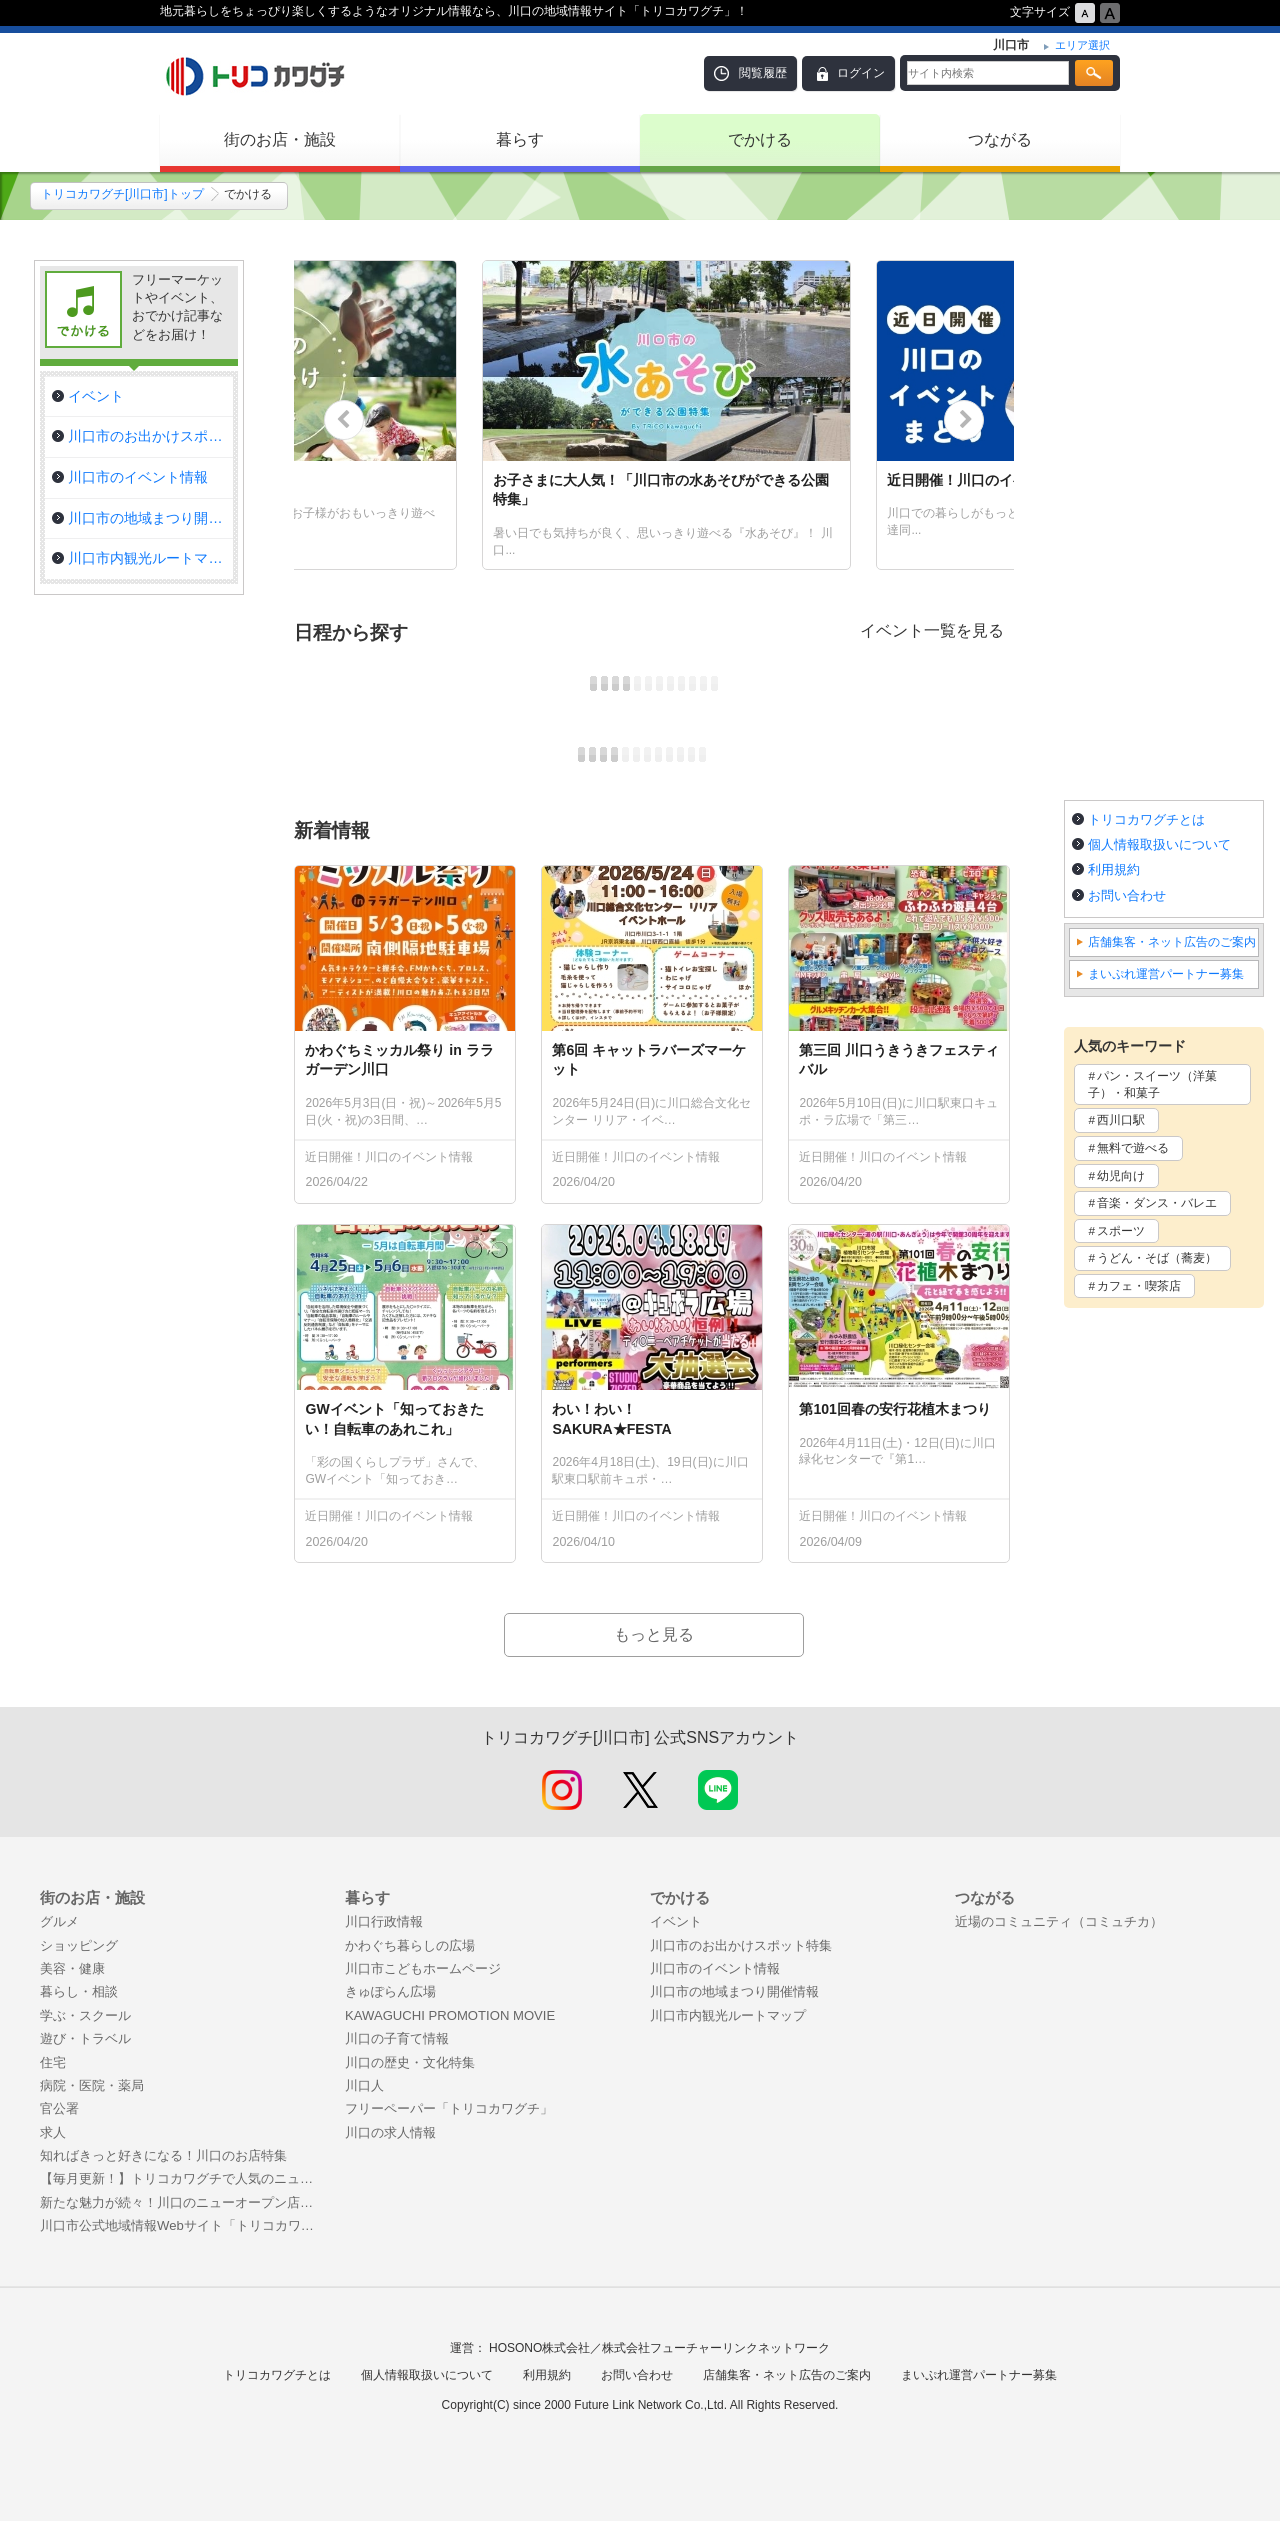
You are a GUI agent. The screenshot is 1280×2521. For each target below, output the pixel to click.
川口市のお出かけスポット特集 (741, 1945)
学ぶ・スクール (85, 2015)
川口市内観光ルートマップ (728, 2015)
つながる (1000, 139)
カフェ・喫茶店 (1139, 1286)
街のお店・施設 (280, 139)
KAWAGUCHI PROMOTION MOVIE (450, 2015)
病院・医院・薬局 (92, 2085)
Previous (344, 420)
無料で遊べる (1133, 1148)
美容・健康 (72, 1968)
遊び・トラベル (85, 2038)
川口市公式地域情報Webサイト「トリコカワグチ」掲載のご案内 (182, 2225)
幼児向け (1121, 1176)
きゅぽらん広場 (390, 1991)
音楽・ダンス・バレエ (1157, 1203)
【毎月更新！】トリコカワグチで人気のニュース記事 (182, 2178)
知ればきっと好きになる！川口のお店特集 (163, 2155)
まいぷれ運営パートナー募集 (1166, 974)
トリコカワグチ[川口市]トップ (122, 194)
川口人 (364, 2085)
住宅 (53, 2062)
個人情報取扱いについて (1159, 844)
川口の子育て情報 (397, 2038)
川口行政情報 (384, 1921)
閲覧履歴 (763, 73)
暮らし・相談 (79, 1991)
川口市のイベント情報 (715, 1968)
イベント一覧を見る (932, 630)
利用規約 (1114, 869)
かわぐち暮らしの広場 (410, 1945)
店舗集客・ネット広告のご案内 (1172, 942)
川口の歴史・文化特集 (410, 2062)
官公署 (59, 2108)
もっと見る (654, 1634)
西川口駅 (1121, 1120)
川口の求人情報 (390, 2132)
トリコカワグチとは (1146, 819)
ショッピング (79, 1945)
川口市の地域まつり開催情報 (734, 1991)
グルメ (59, 1921)
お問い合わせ (1127, 895)
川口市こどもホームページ (423, 1968)
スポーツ (1121, 1231)
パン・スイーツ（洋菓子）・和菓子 (1152, 1084)
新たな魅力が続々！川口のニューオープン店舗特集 (182, 2202)
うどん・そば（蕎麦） (1157, 1258)
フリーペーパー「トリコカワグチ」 (449, 2108)
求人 (53, 2132)
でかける (760, 139)
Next (964, 420)
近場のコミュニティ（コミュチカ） (1059, 1921)
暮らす (520, 139)
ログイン (861, 73)
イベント (676, 1921)
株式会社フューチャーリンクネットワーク (716, 2348)
